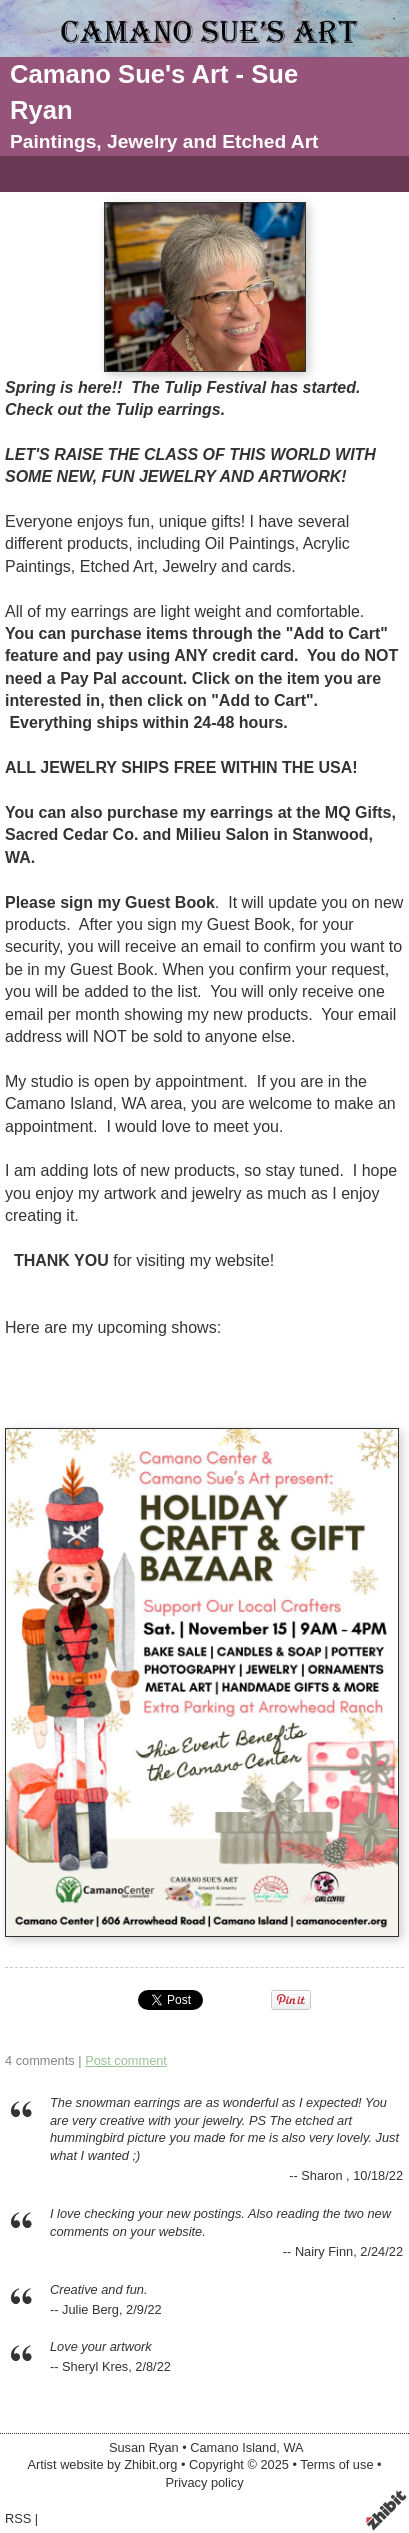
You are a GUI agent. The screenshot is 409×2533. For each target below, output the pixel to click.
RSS (18, 2518)
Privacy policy (204, 2482)
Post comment (126, 2060)
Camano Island (233, 2447)
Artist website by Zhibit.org (102, 2464)
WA (293, 2447)
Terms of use (336, 2464)
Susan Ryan (144, 2447)
